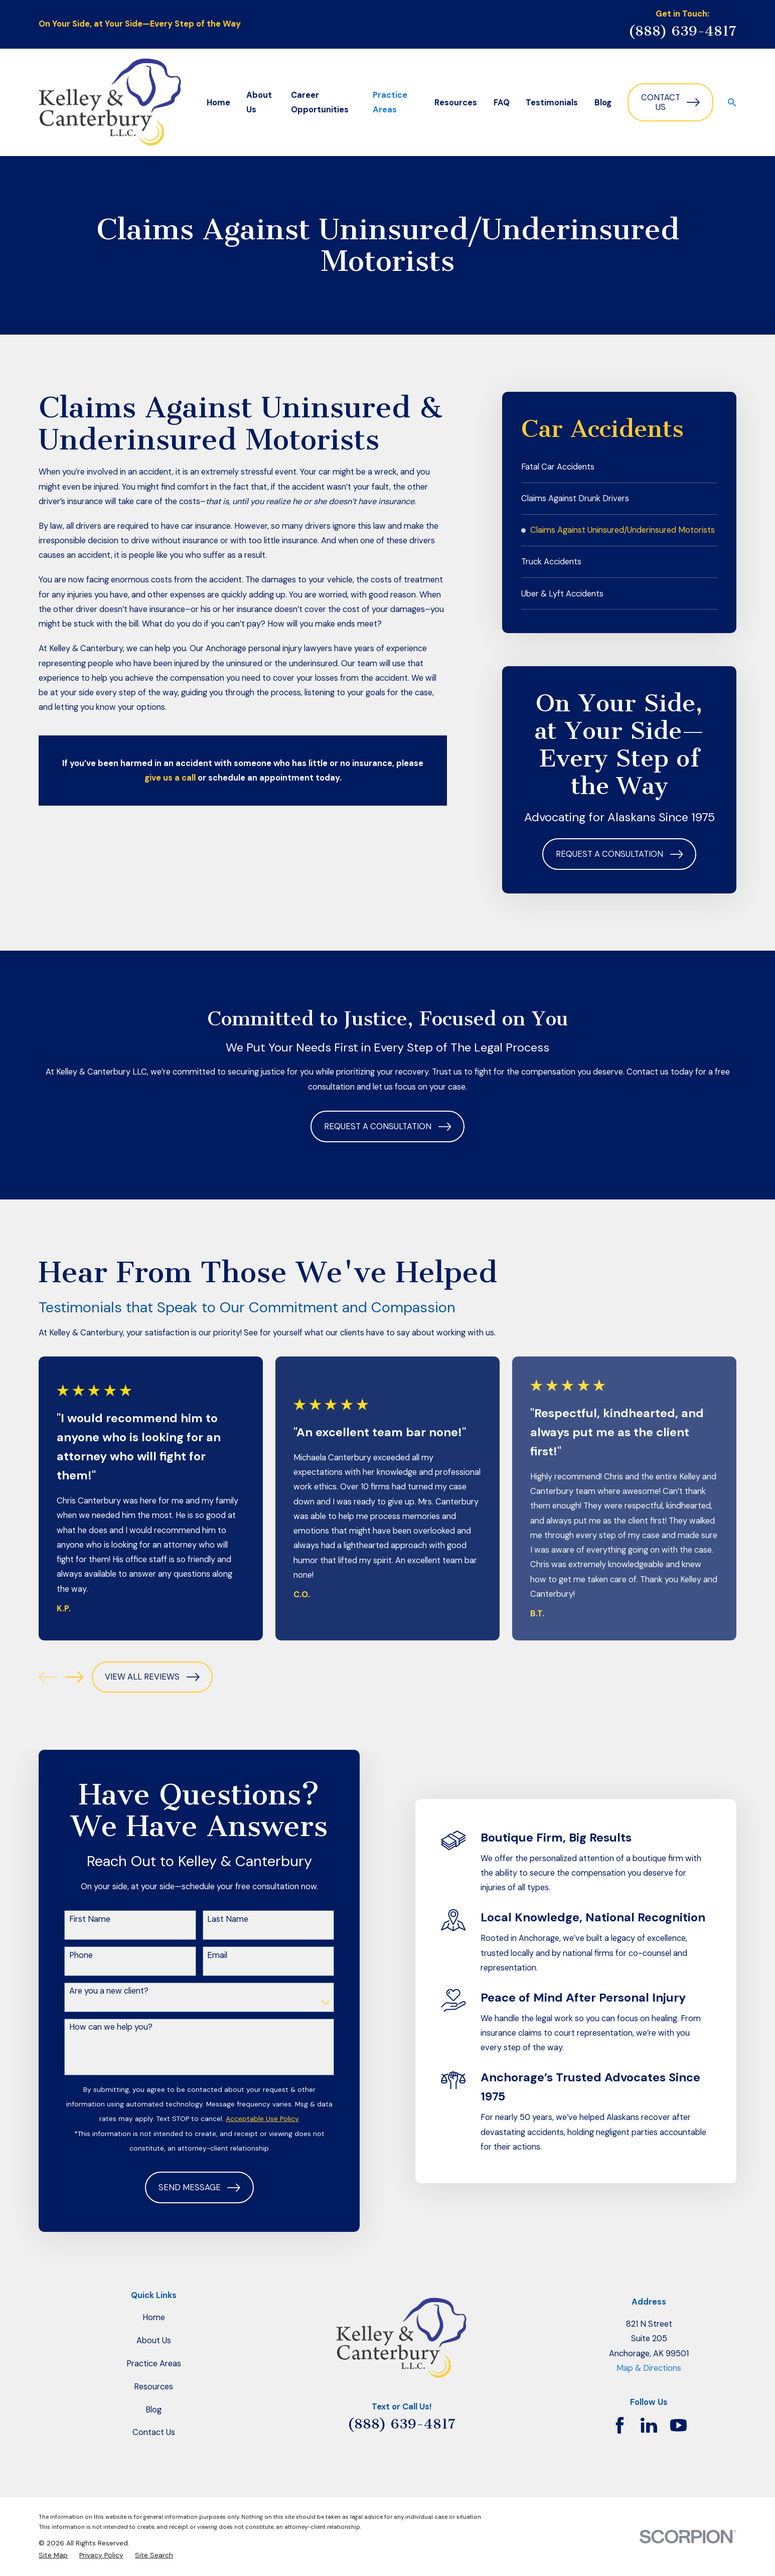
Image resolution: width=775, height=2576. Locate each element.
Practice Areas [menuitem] (390, 102)
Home (153, 2317)
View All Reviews (152, 1677)
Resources (153, 2386)
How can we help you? (96, 2027)
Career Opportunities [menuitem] (320, 102)
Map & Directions (648, 2368)
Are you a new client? (94, 1991)
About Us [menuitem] (259, 102)
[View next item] (74, 1677)
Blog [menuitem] (602, 102)
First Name (75, 1919)
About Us (153, 2340)
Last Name (213, 1919)
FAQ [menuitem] (502, 102)
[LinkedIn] (649, 2425)
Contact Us (670, 102)
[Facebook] (619, 2425)
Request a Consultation (619, 854)
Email (203, 1955)
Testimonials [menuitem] (552, 102)
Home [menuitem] (218, 102)
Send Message (185, 2187)
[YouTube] (678, 2425)
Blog (153, 2409)
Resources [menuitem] (455, 102)
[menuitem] (619, 467)
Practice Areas (153, 2363)
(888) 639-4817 (682, 31)
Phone (66, 1955)
